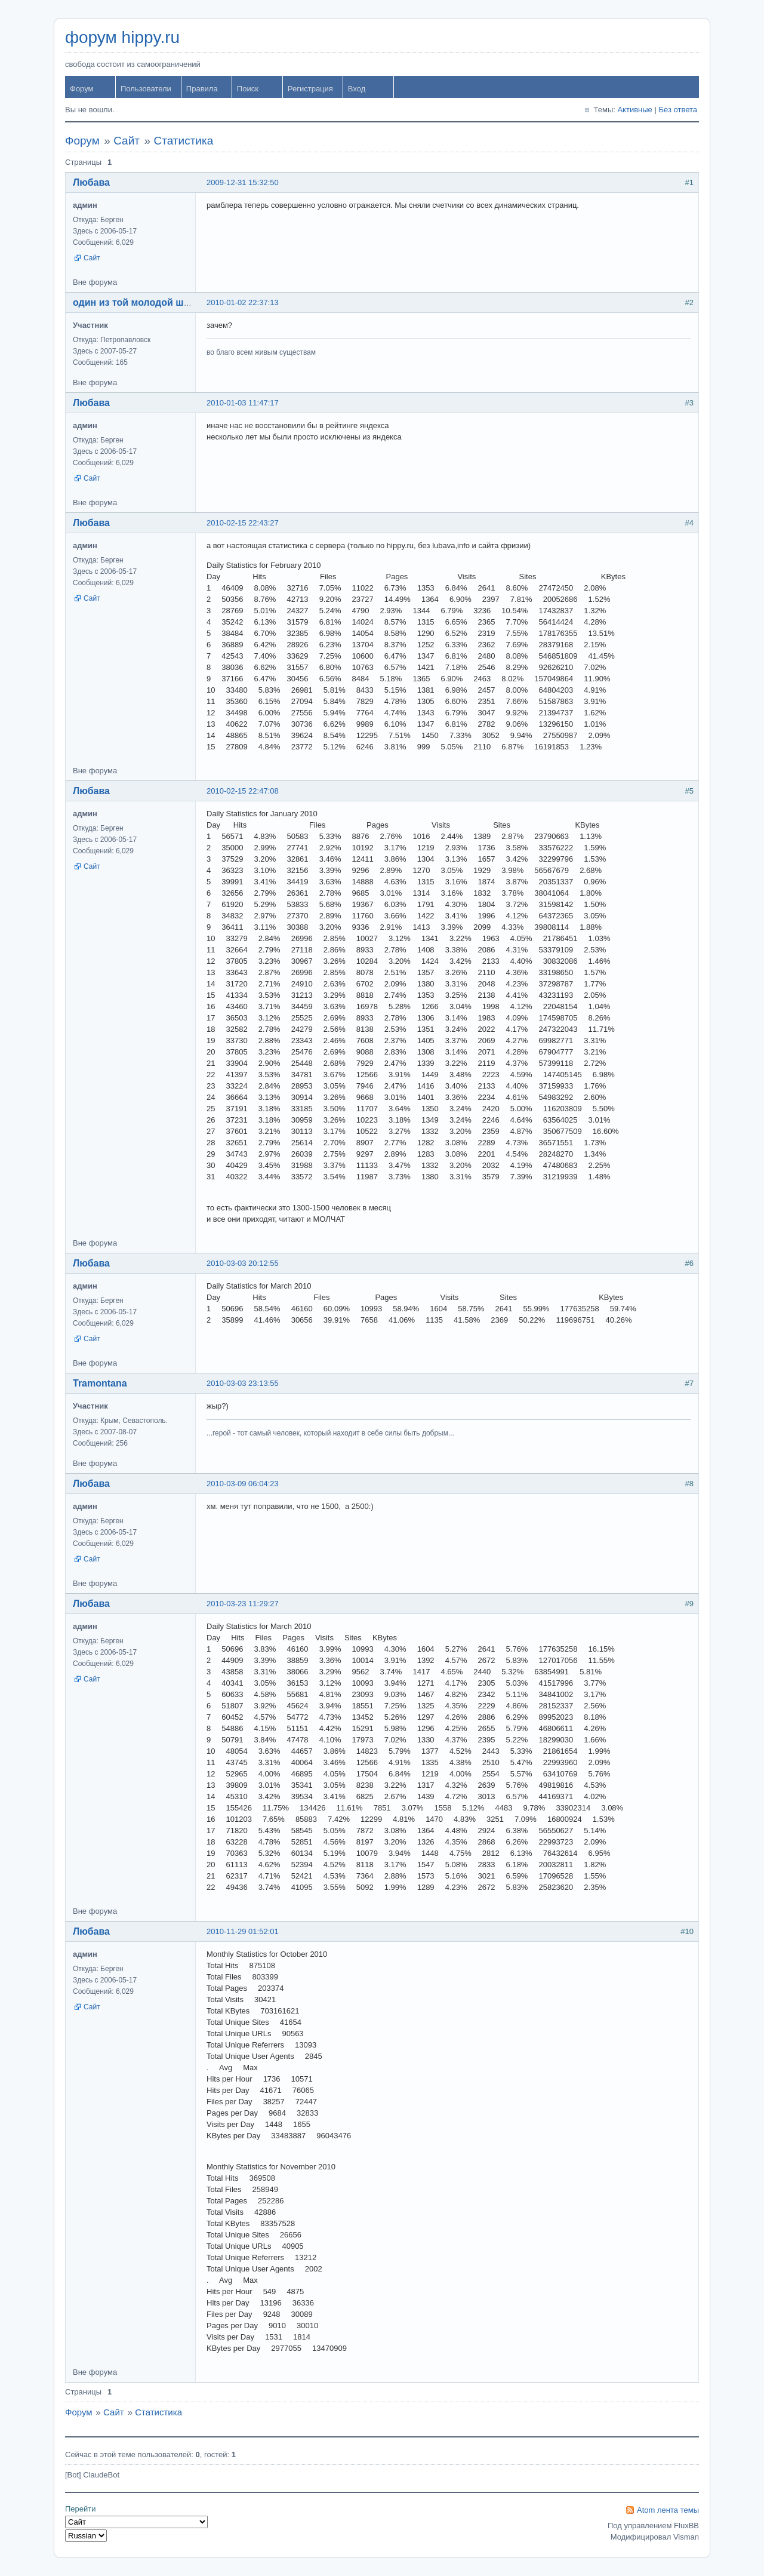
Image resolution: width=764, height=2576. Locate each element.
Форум (82, 88)
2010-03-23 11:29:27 (243, 1603)
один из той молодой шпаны (141, 302)
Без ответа (677, 109)
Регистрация (310, 88)
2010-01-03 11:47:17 (243, 402)
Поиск (247, 88)
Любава (91, 182)
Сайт (126, 140)
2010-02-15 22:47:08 (243, 790)
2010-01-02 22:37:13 (243, 302)
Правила (202, 88)
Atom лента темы (668, 2510)
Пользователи (146, 88)
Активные (634, 109)
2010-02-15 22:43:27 (243, 522)
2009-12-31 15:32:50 (243, 182)
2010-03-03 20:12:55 (243, 1263)
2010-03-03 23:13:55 (243, 1383)
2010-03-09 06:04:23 (243, 1483)
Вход (356, 88)
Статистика (183, 140)
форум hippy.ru (122, 37)
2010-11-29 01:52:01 (243, 1931)
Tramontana (100, 1383)
